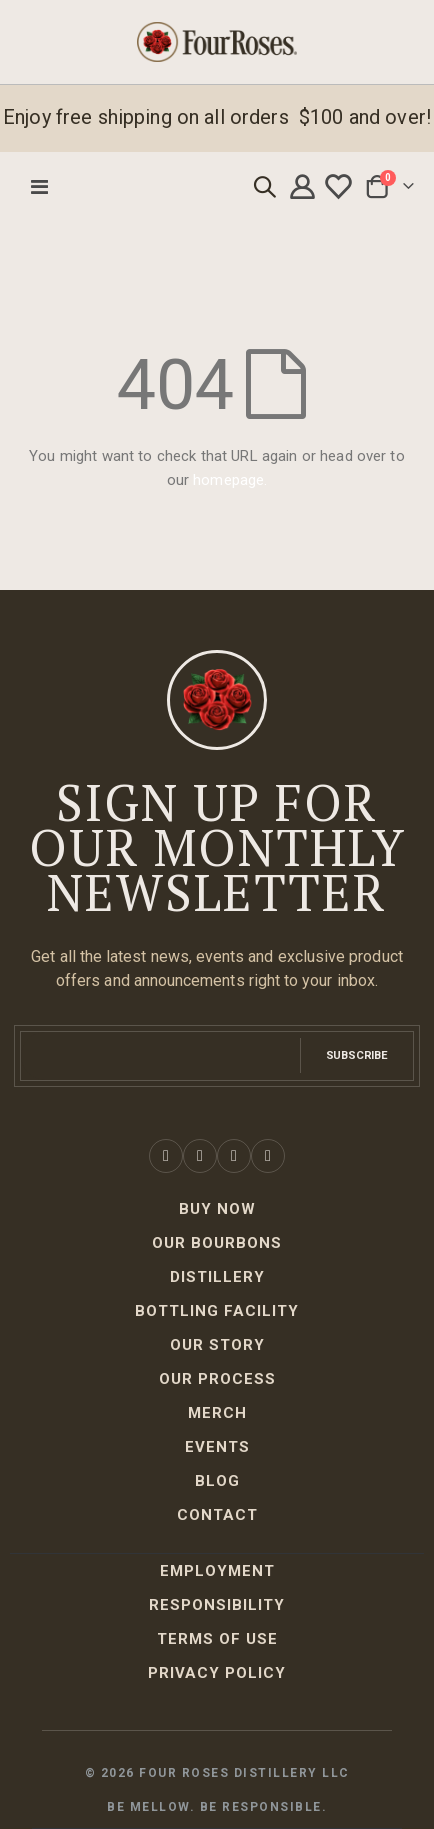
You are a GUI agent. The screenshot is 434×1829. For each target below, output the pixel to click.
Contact (217, 1515)
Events (217, 1447)
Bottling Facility (217, 1311)
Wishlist (340, 187)
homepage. (230, 480)
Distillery (217, 1277)
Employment (217, 1571)
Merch (217, 1413)
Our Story (217, 1345)
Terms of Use (217, 1639)
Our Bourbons (217, 1243)
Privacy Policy (217, 1673)
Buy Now (217, 1209)
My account (304, 187)
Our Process (217, 1379)
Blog (217, 1481)
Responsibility (217, 1605)
